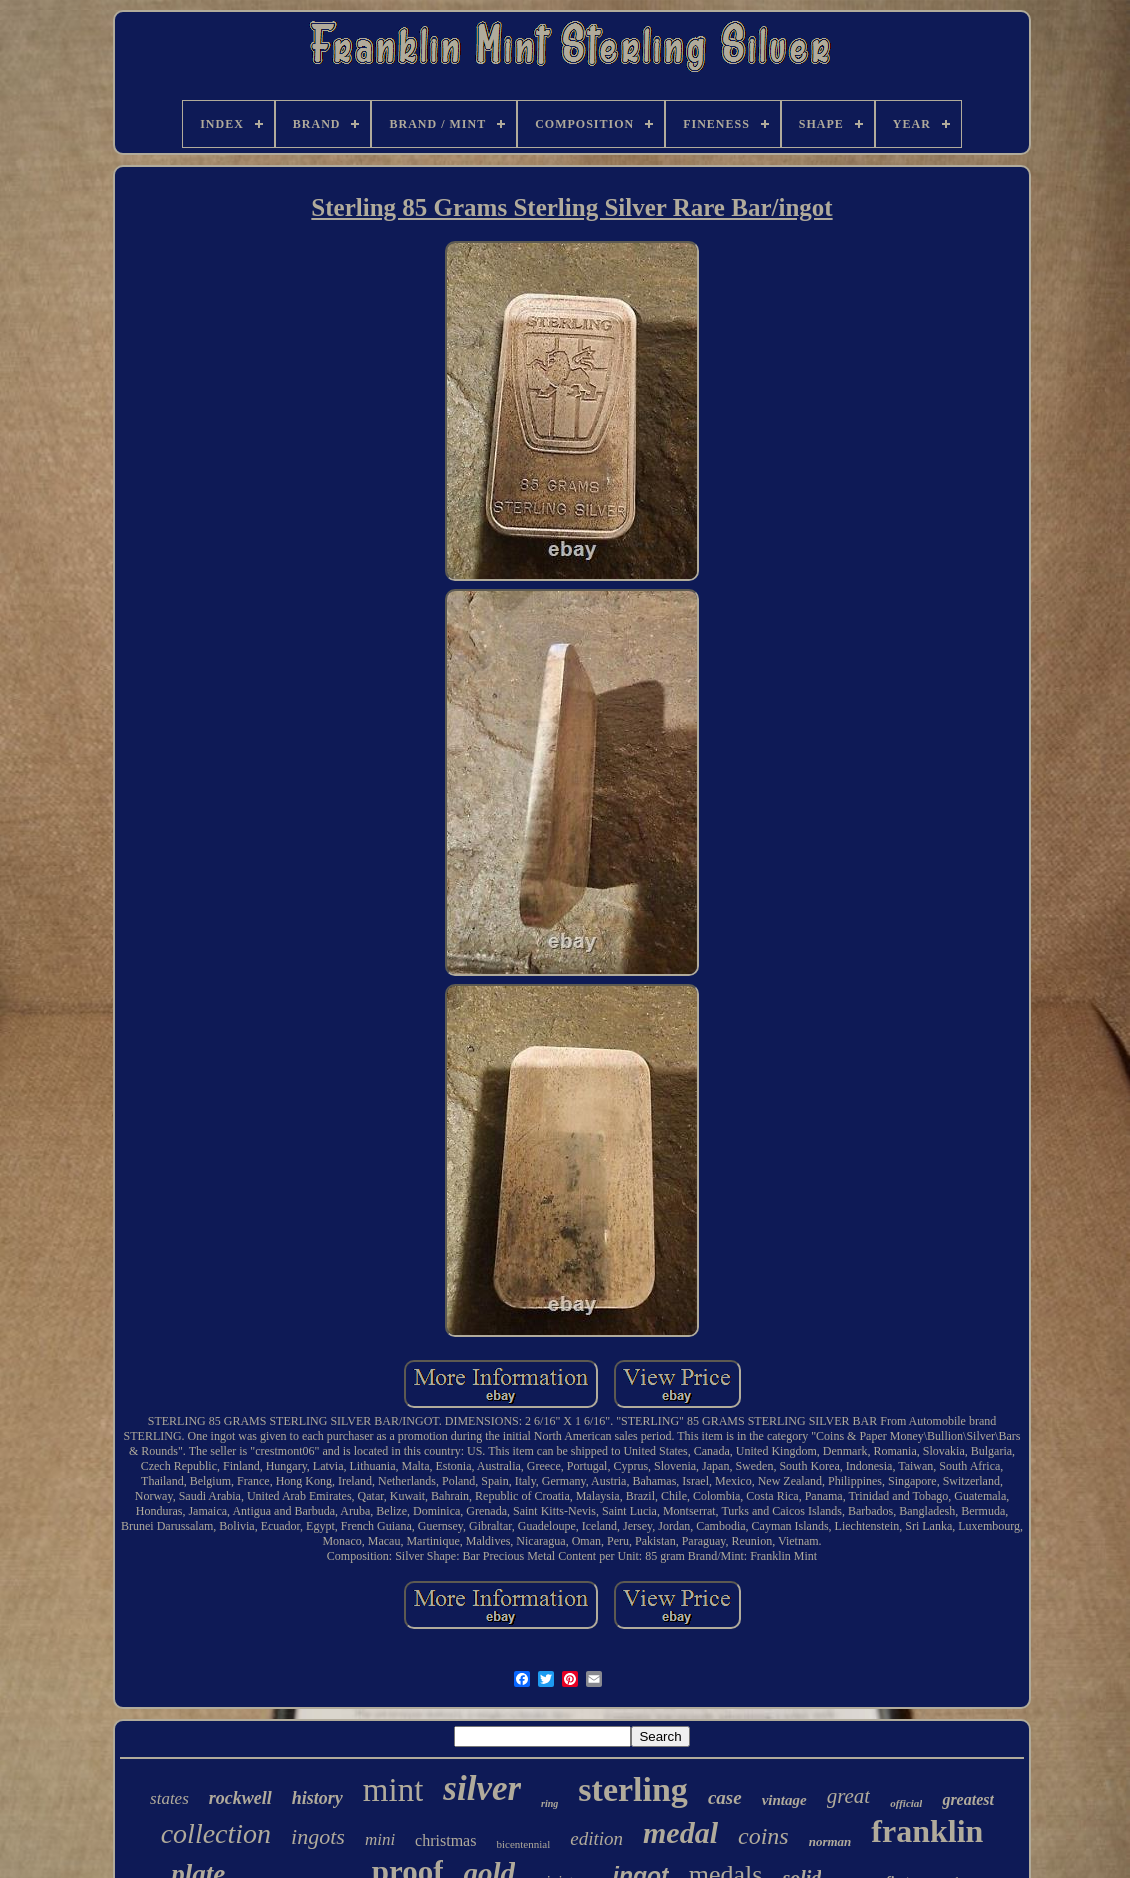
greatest (968, 1799)
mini (380, 1839)
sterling (633, 1789)
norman (830, 1841)
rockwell (240, 1798)
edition (596, 1838)
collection (216, 1833)
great (849, 1796)
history (317, 1798)
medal (680, 1832)
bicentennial (523, 1844)
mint (393, 1790)
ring (549, 1803)
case (725, 1797)
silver (482, 1788)
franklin (927, 1831)
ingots (318, 1836)
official (906, 1803)
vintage (784, 1800)
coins (763, 1836)
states (169, 1798)
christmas (445, 1840)
